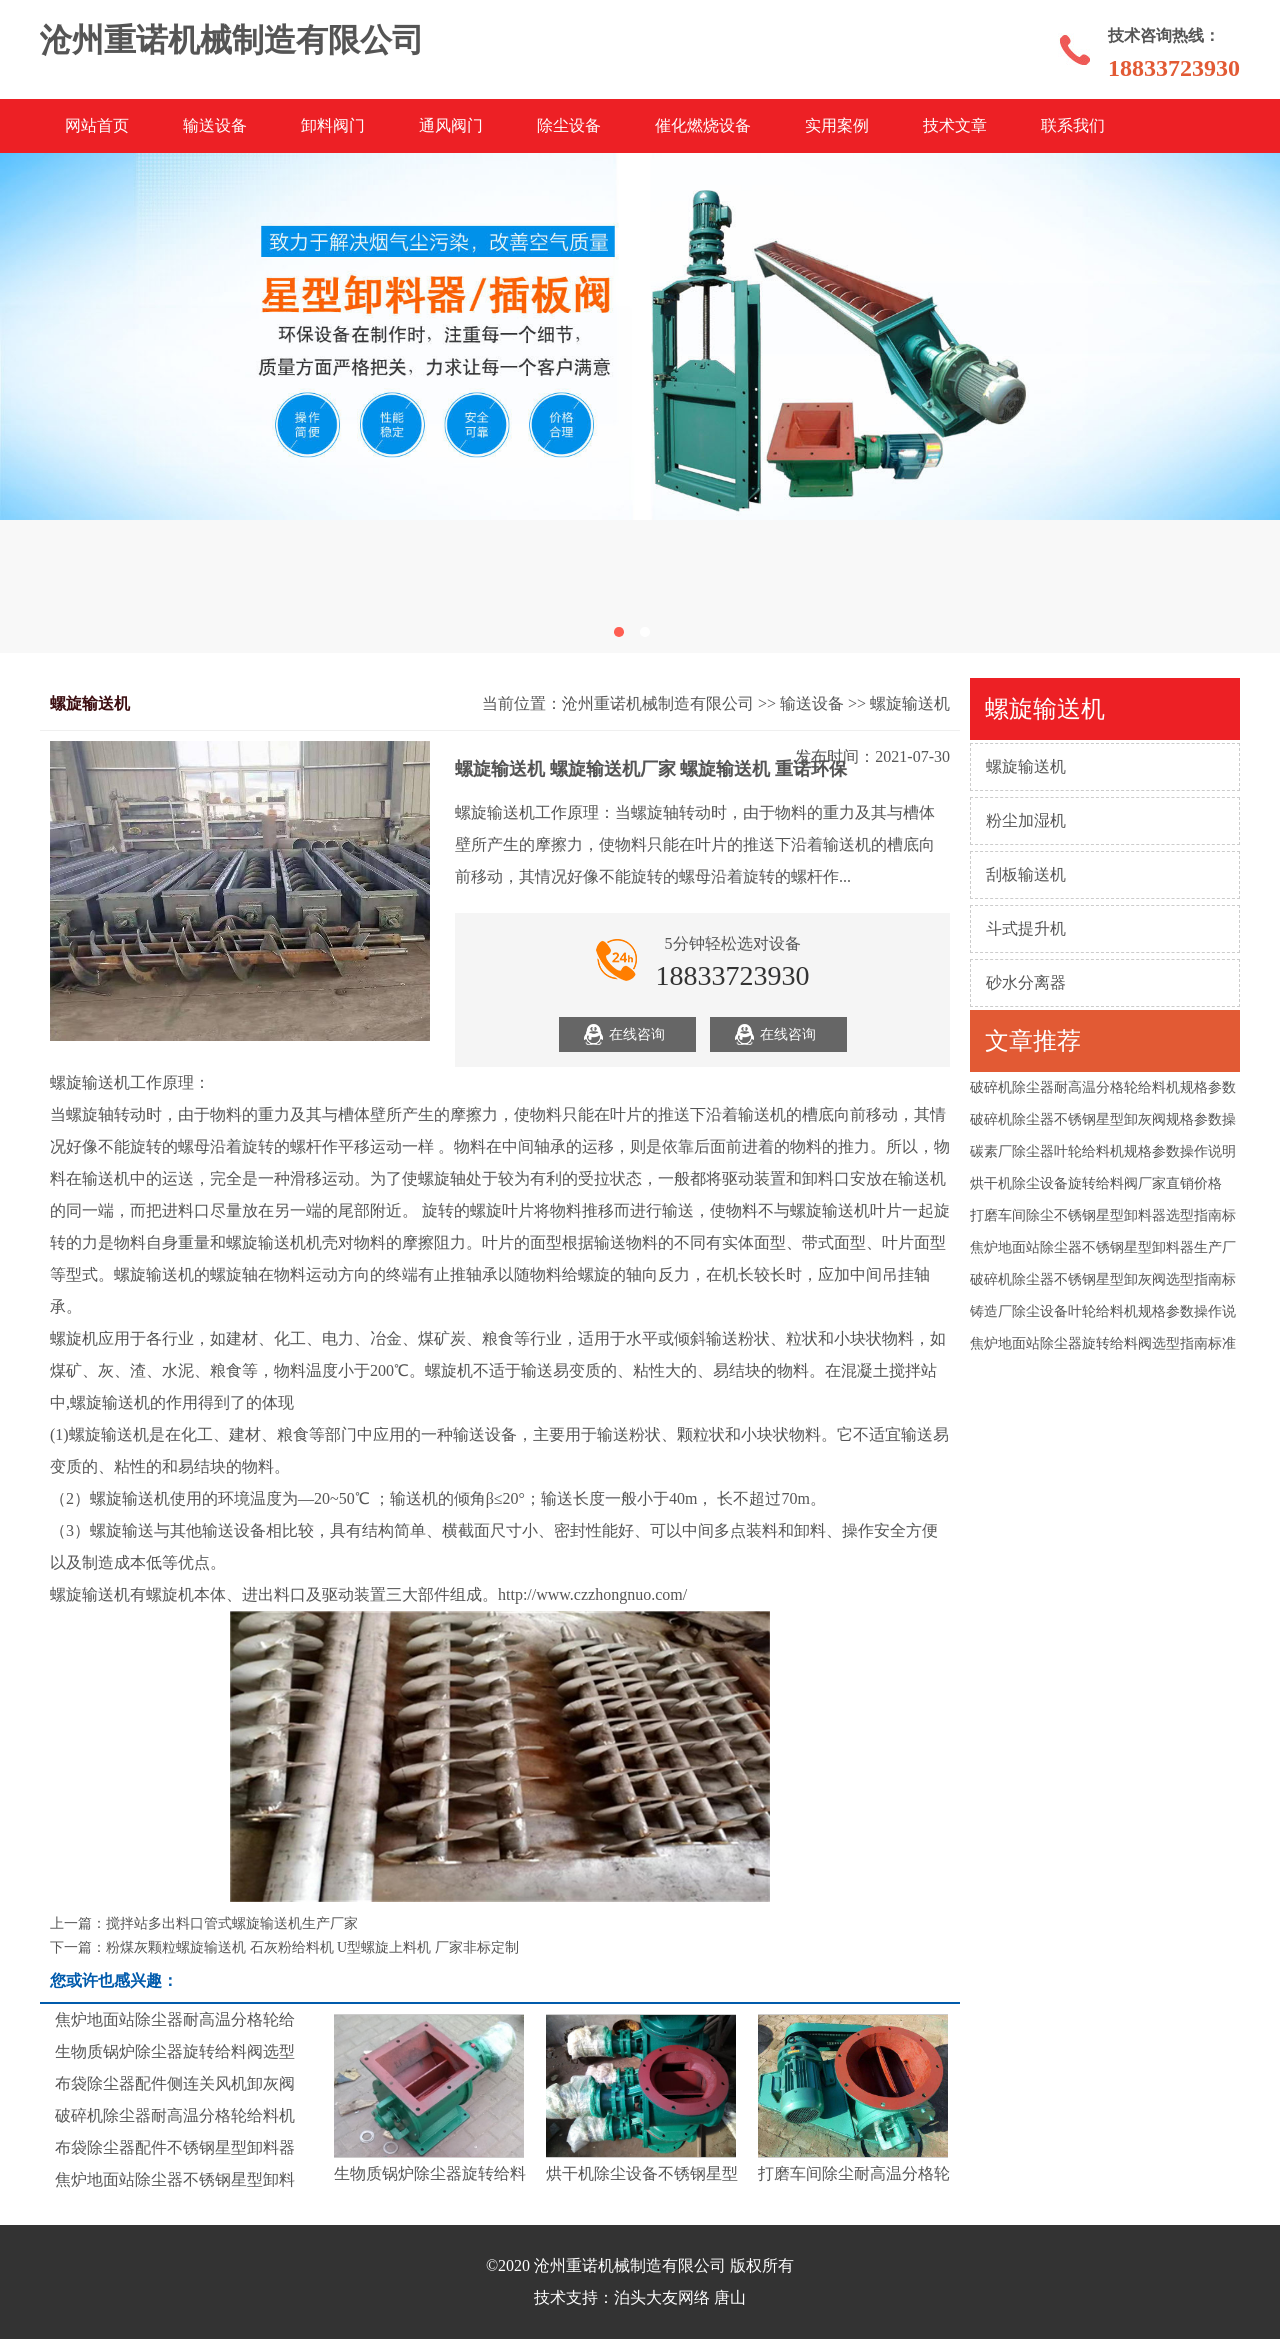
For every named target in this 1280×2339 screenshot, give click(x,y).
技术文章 (955, 125)
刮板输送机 (1026, 874)
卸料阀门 (333, 125)
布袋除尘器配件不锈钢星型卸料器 (175, 2147)
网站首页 (97, 125)
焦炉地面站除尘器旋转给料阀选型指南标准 (1103, 1343)
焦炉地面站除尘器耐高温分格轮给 (175, 2019)
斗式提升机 (1026, 928)
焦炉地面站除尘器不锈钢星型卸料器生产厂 (1103, 1247)
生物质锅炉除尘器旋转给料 (430, 2173)
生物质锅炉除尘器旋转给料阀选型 (175, 2051)
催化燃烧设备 (703, 125)
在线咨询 (637, 1034)
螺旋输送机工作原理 (122, 1082)
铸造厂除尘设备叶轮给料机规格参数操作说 (1103, 1311)
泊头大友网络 (662, 2297)
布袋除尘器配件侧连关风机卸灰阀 (175, 2083)
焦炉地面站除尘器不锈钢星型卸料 (175, 2179)
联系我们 (1073, 125)
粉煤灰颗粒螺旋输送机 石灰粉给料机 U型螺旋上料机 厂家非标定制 (312, 1947)
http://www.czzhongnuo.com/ (592, 1594)
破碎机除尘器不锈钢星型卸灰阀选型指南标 (1103, 1279)
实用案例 (837, 125)
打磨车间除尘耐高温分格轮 (854, 2173)
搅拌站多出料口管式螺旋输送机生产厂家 (232, 1923)
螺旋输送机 (1026, 766)
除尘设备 (569, 125)
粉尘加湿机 (1026, 820)
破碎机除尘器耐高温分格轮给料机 (175, 2115)
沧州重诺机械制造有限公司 (658, 703)
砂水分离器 (1026, 982)
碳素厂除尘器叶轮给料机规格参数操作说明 (1103, 1151)
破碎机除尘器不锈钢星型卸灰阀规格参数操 (1103, 1119)
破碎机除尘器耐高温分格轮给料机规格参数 (1103, 1087)
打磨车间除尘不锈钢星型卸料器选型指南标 (1103, 1215)
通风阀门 (451, 125)
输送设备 (215, 125)
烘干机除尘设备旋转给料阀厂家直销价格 (1096, 1183)
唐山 (730, 2297)
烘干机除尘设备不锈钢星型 (642, 2173)
